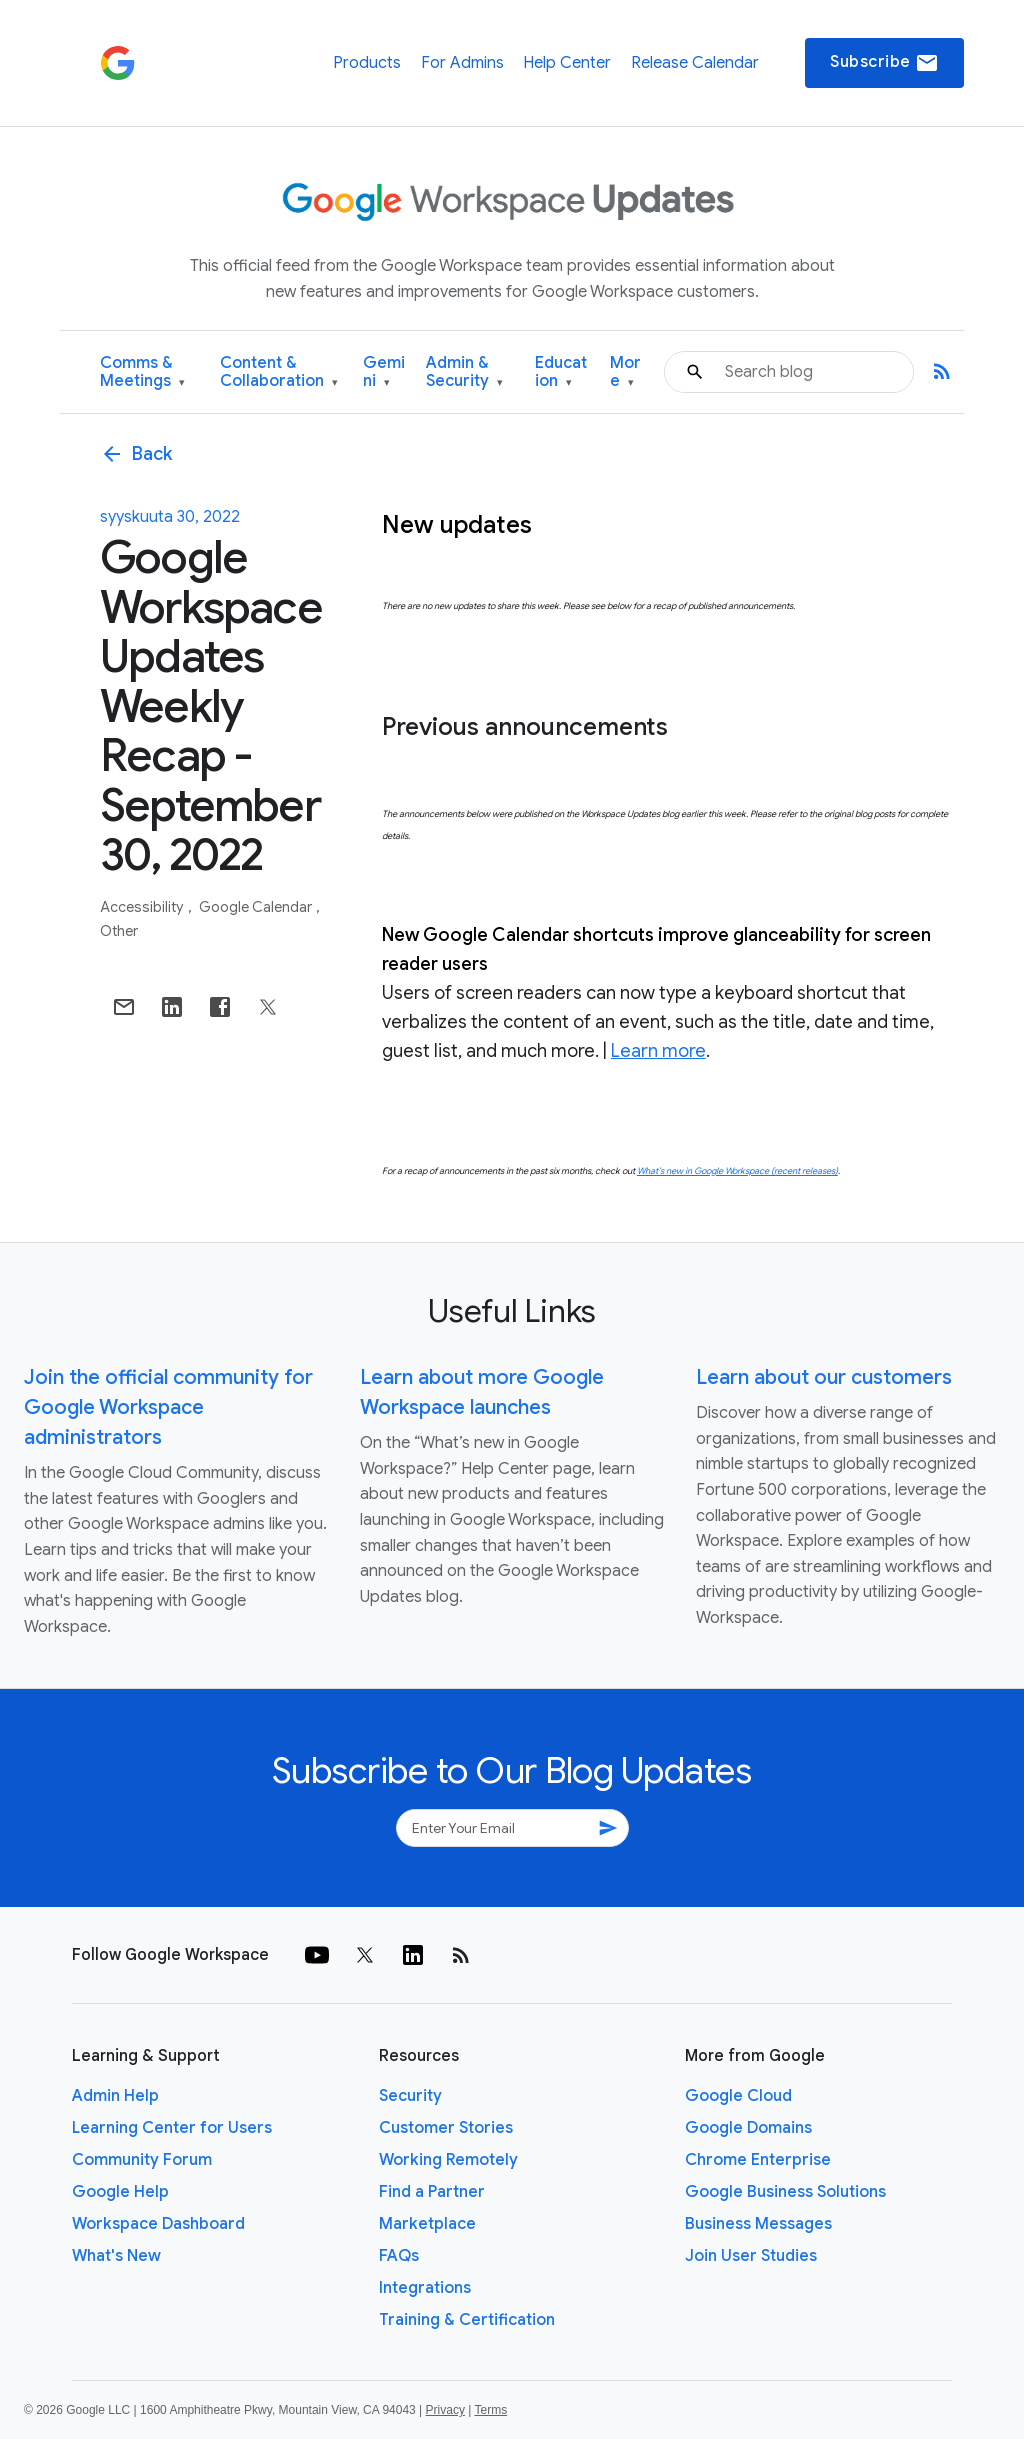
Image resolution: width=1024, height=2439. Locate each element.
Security (410, 2096)
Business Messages (758, 2224)
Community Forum (142, 2160)
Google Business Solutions (785, 2192)
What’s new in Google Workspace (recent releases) (737, 1171)
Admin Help (115, 2096)
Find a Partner (432, 2192)
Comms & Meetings (142, 372)
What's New (116, 2256)
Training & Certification (467, 2320)
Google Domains (748, 2128)
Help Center (567, 63)
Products (367, 63)
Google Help (120, 2192)
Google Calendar (257, 907)
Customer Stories (446, 2128)
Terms (490, 2410)
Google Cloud (738, 2096)
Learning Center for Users (172, 2128)
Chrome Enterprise (758, 2160)
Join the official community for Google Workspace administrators (168, 1407)
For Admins (462, 63)
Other (119, 931)
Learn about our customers (824, 1377)
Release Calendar (695, 63)
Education (561, 372)
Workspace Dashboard (158, 2224)
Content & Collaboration (279, 372)
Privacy (445, 2410)
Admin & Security (464, 372)
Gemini (384, 372)
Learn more (658, 1051)
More (625, 372)
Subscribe (884, 63)
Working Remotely (448, 2160)
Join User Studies (751, 2256)
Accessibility (143, 907)
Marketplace (427, 2224)
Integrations (425, 2288)
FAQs (399, 2256)
